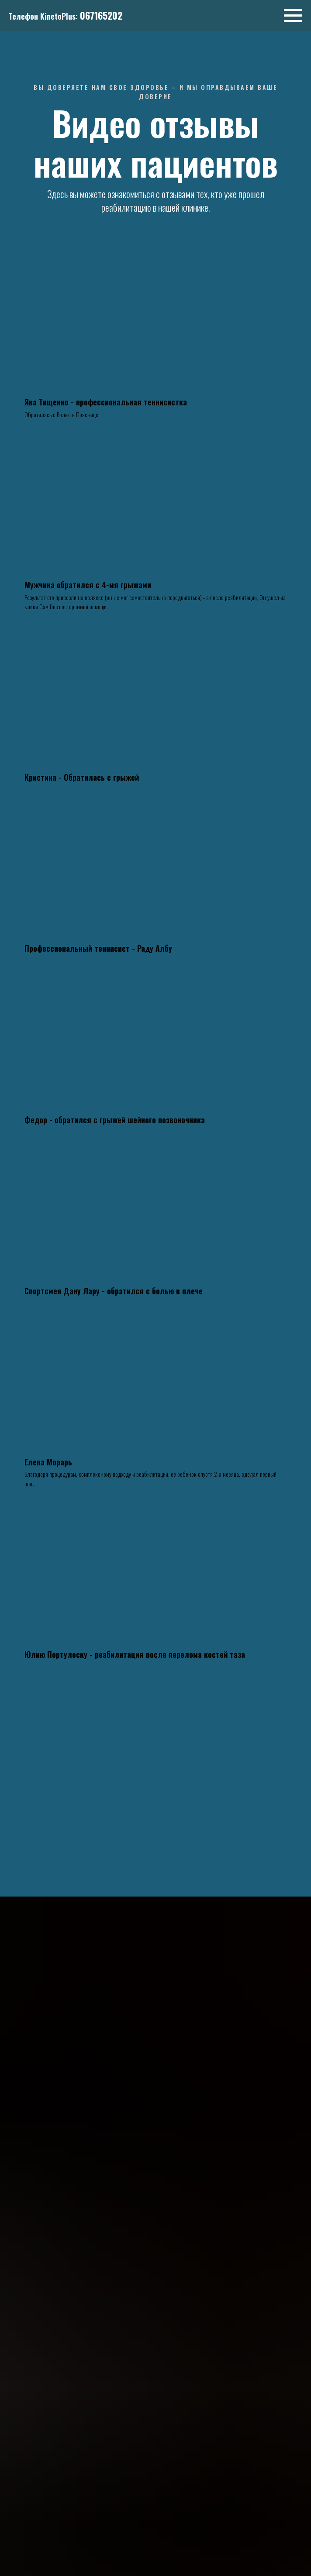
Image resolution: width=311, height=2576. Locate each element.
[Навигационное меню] (293, 16)
